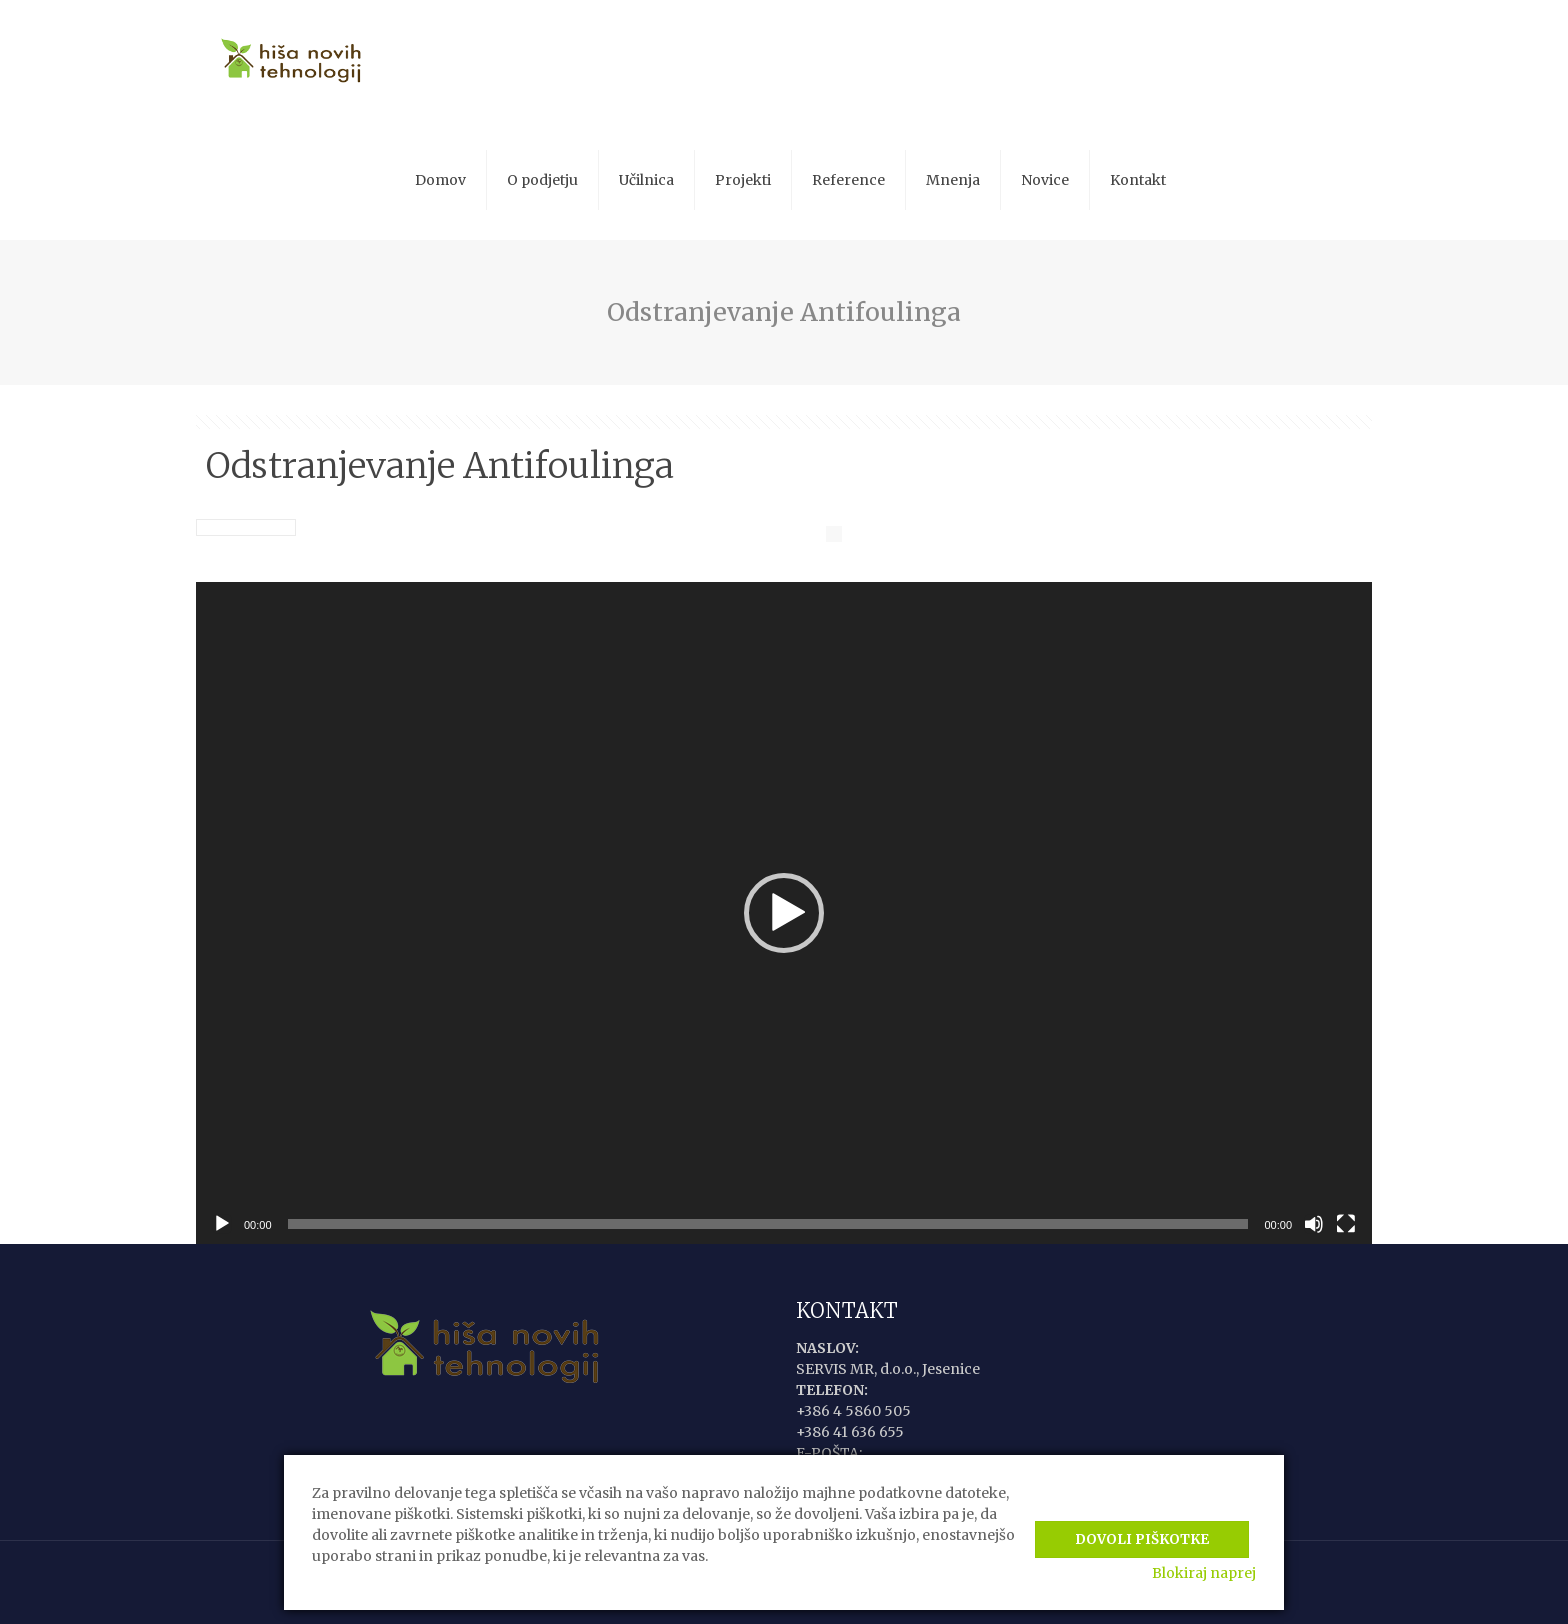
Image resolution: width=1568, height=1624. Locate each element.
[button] (784, 913)
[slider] (768, 1224)
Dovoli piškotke (1142, 1531)
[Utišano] (1314, 1224)
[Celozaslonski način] (1346, 1224)
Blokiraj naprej (1204, 1573)
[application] (784, 913)
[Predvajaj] (222, 1224)
